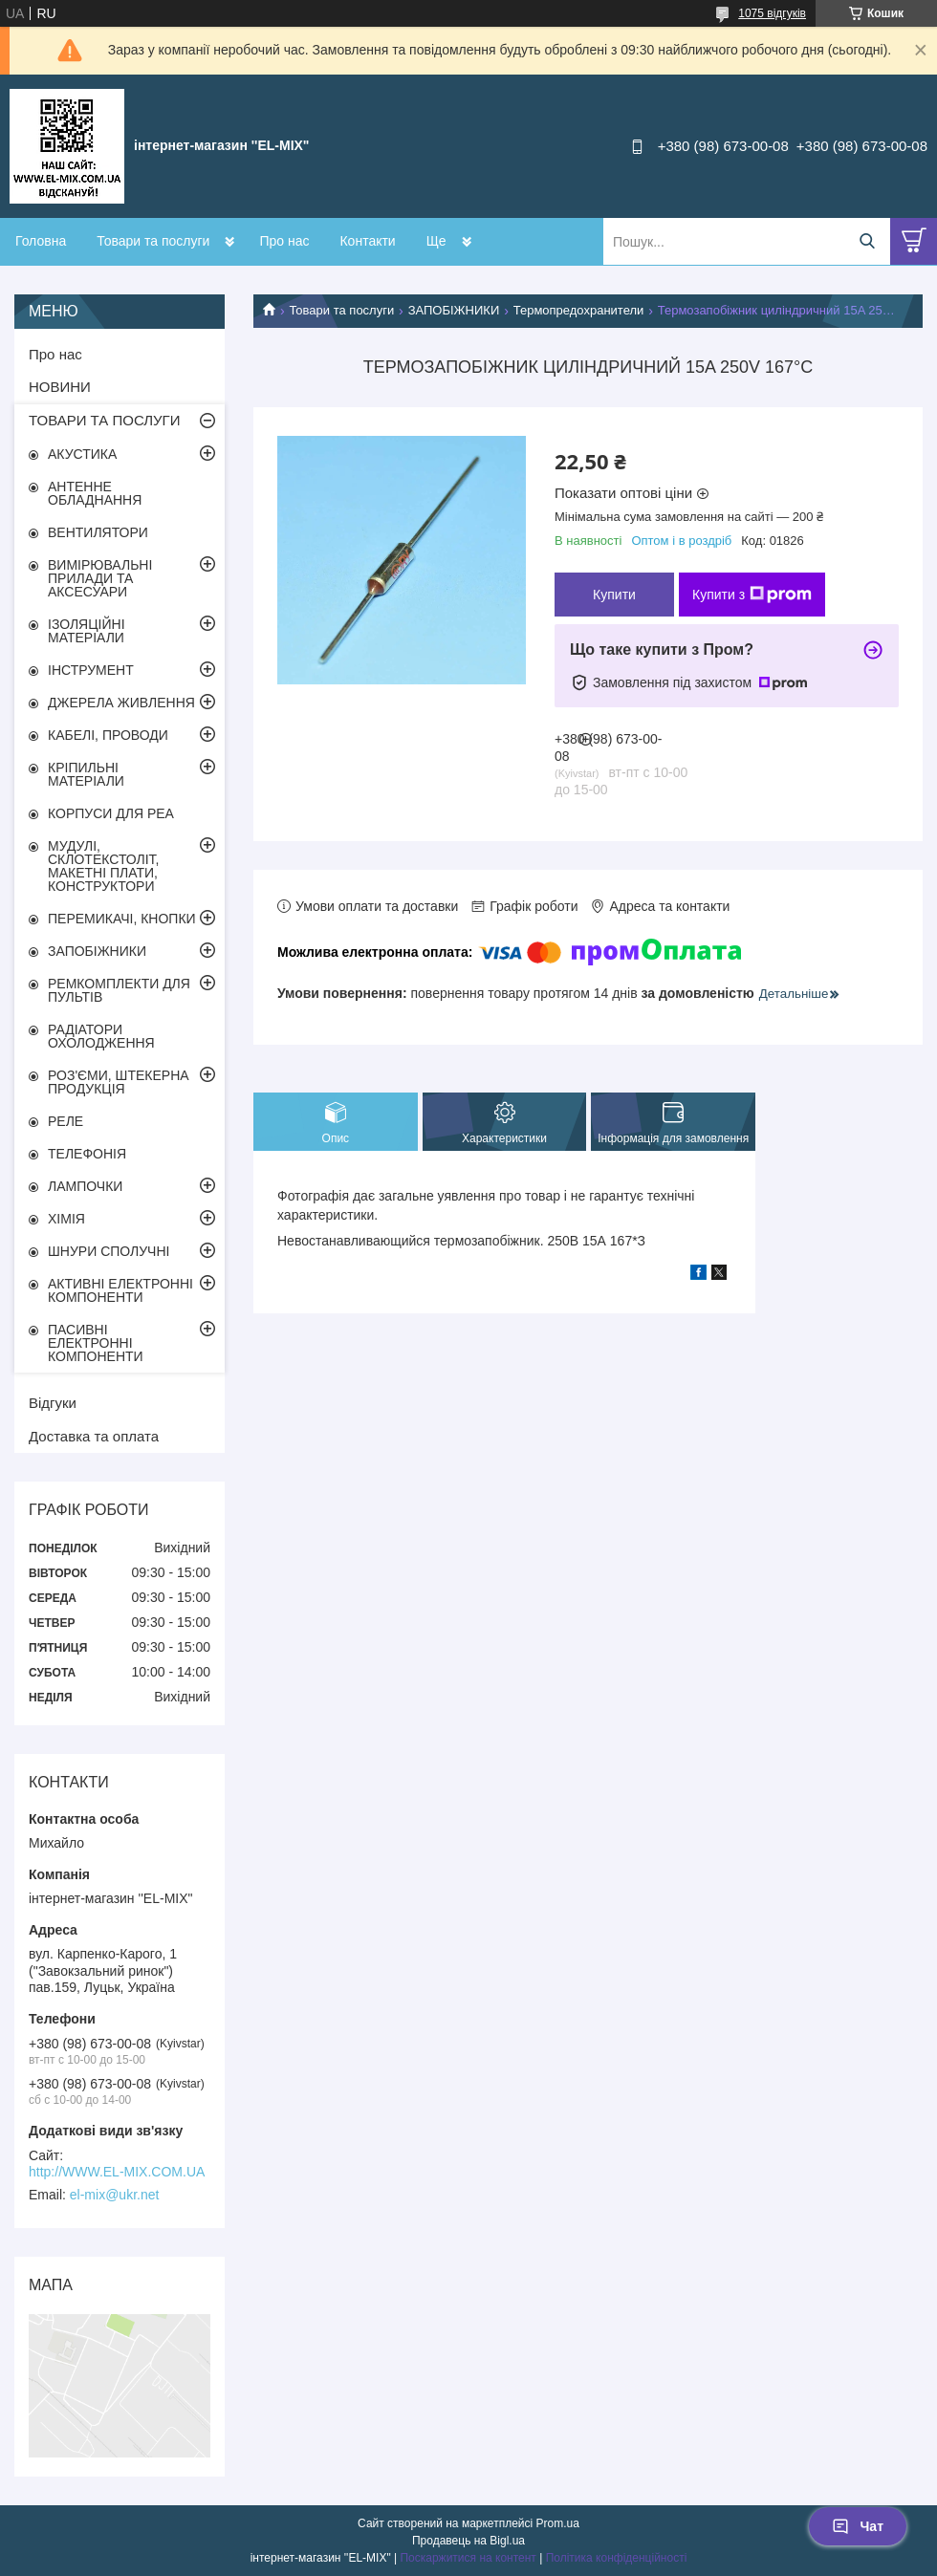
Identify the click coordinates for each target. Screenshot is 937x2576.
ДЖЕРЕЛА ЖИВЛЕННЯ (121, 702)
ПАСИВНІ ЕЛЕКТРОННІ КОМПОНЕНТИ (95, 1343)
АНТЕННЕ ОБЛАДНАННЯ (95, 493)
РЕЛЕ (65, 1121)
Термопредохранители (578, 310)
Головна (40, 241)
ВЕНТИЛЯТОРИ (98, 532)
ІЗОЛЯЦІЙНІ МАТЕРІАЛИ (86, 631)
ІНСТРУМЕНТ (91, 670)
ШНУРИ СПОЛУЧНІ (108, 1251)
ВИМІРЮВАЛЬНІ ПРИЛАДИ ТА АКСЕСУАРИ (100, 578)
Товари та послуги (153, 241)
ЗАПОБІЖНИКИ (454, 310)
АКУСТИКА (82, 454)
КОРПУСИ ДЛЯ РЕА (111, 813)
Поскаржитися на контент (467, 2558)
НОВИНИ (60, 387)
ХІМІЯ (66, 1218)
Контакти (367, 241)
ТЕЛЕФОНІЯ (87, 1153)
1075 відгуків (772, 13)
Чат (857, 2526)
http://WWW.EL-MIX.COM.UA (117, 2171)
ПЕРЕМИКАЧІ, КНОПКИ (122, 918)
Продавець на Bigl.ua (468, 2540)
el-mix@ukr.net (115, 2194)
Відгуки (52, 1403)
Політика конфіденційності (616, 2558)
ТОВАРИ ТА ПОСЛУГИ (105, 420)
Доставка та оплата (94, 1436)
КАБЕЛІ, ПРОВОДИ (108, 735)
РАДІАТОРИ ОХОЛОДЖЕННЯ (101, 1036)
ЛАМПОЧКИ (85, 1186)
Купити (614, 594)
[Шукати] (866, 241)
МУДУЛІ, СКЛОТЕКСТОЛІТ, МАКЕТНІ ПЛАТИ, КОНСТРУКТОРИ (104, 866)
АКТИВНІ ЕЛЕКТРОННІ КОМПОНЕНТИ (120, 1290)
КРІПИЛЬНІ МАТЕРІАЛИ (86, 774)
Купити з (752, 594)
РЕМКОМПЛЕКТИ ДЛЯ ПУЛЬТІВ (119, 990)
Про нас (284, 241)
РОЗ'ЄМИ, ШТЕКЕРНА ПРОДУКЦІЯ (118, 1082)
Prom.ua (557, 2523)
